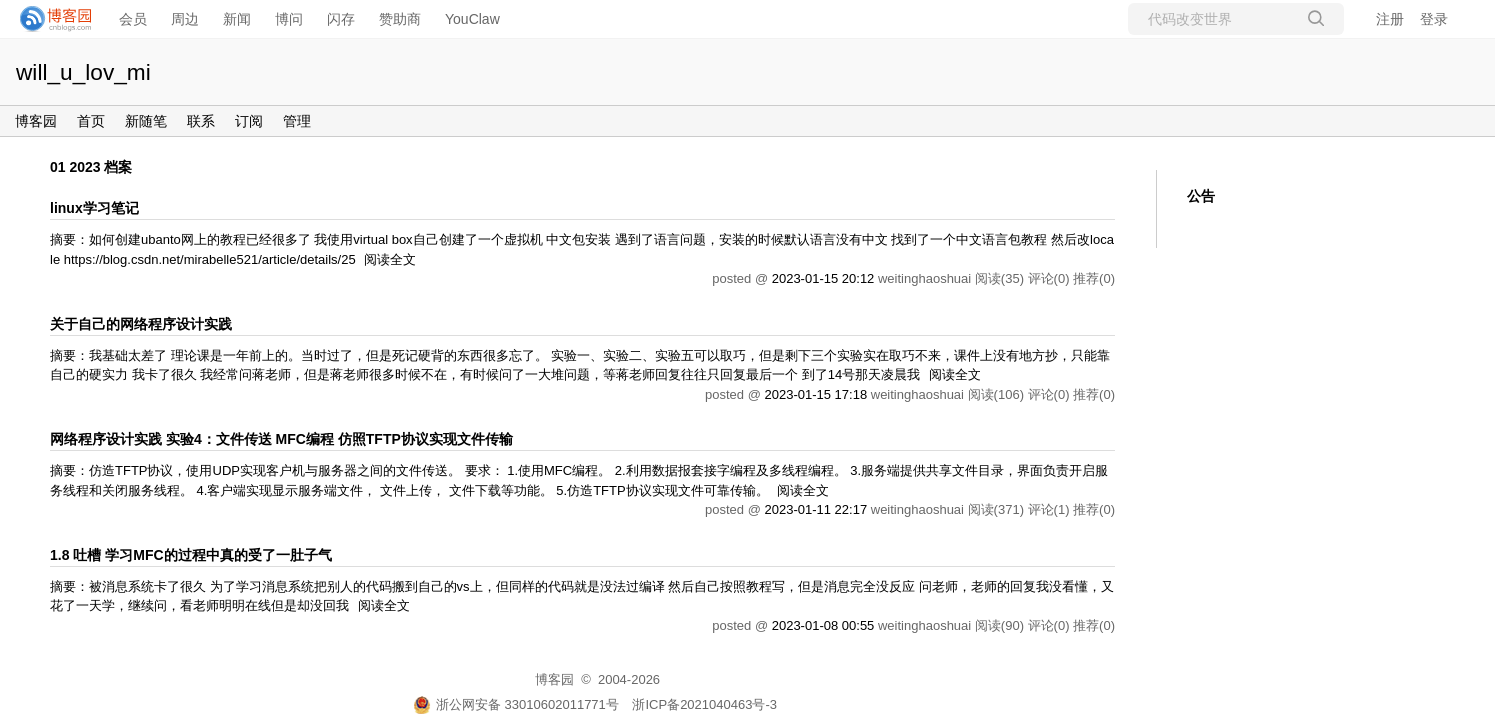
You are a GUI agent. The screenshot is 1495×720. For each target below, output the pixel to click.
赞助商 (400, 19)
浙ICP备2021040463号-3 (704, 704)
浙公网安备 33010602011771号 (516, 704)
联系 (201, 121)
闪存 (341, 19)
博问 (289, 19)
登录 (1434, 19)
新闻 (237, 19)
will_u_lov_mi (83, 72)
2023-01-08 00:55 (823, 625)
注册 (1390, 19)
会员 (133, 19)
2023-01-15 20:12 (823, 278)
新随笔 (146, 121)
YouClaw (472, 19)
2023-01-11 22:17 (815, 509)
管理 (297, 121)
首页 (91, 121)
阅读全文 (390, 259)
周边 (185, 19)
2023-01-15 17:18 (815, 394)
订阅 (249, 121)
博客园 (36, 121)
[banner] (50, 19)
